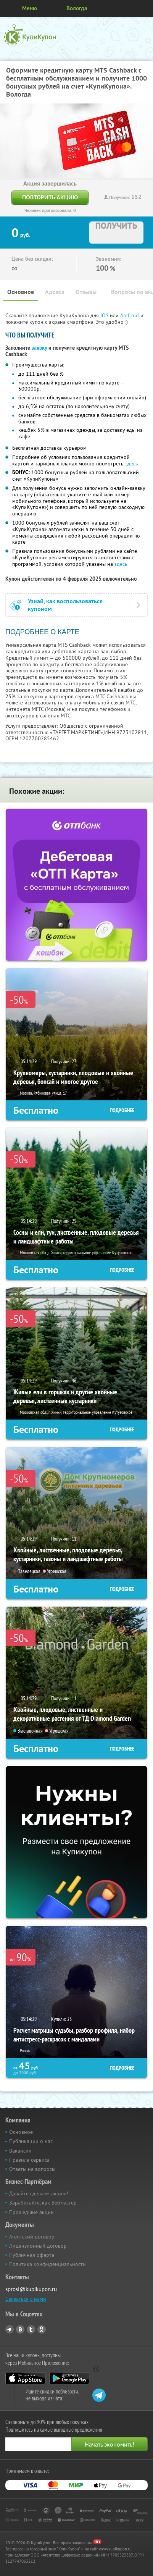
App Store (25, 2378)
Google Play (69, 2378)
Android (130, 315)
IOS (105, 315)
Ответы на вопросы (32, 2169)
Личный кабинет (144, 8)
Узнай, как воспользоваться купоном (65, 604)
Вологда (76, 8)
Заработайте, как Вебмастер (43, 2202)
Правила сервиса (29, 2159)
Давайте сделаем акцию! (38, 2193)
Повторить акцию (50, 197)
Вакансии (20, 2150)
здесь (131, 463)
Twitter (31, 2329)
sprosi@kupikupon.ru (31, 2289)
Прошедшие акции (31, 2212)
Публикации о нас (31, 2141)
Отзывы (86, 292)
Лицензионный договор (38, 2245)
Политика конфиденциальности (47, 2264)
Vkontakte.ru (20, 2329)
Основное (20, 292)
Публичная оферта (31, 2254)
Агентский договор (32, 2236)
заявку (39, 347)
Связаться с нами (25, 2298)
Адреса (54, 292)
